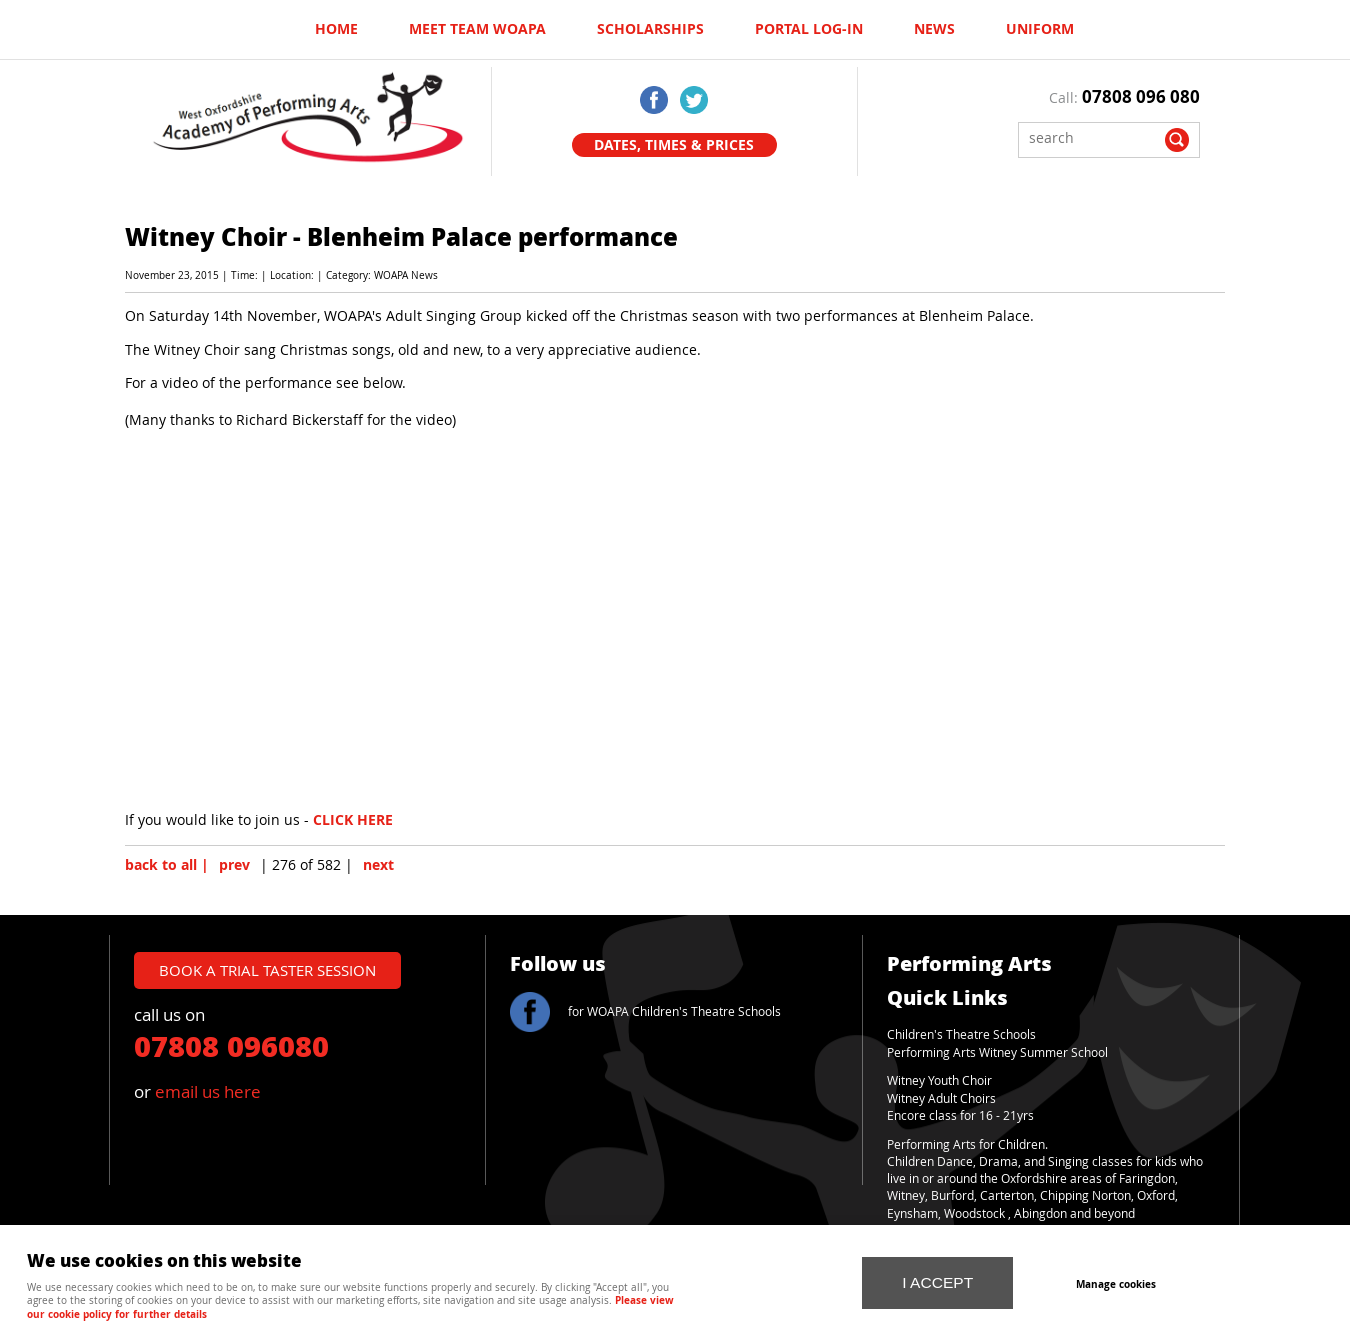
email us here (208, 1091)
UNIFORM (1040, 29)
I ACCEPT (937, 1282)
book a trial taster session (267, 970)
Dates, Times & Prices (674, 145)
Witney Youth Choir (939, 1080)
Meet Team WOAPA (477, 29)
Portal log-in (809, 29)
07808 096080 (231, 1045)
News (934, 29)
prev (234, 865)
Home (336, 29)
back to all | (167, 865)
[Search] (1094, 137)
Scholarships (650, 29)
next (378, 865)
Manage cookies (1116, 1284)
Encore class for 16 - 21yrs (960, 1115)
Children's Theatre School (958, 1034)
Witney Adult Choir (938, 1098)
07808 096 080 (1141, 96)
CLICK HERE (353, 820)
